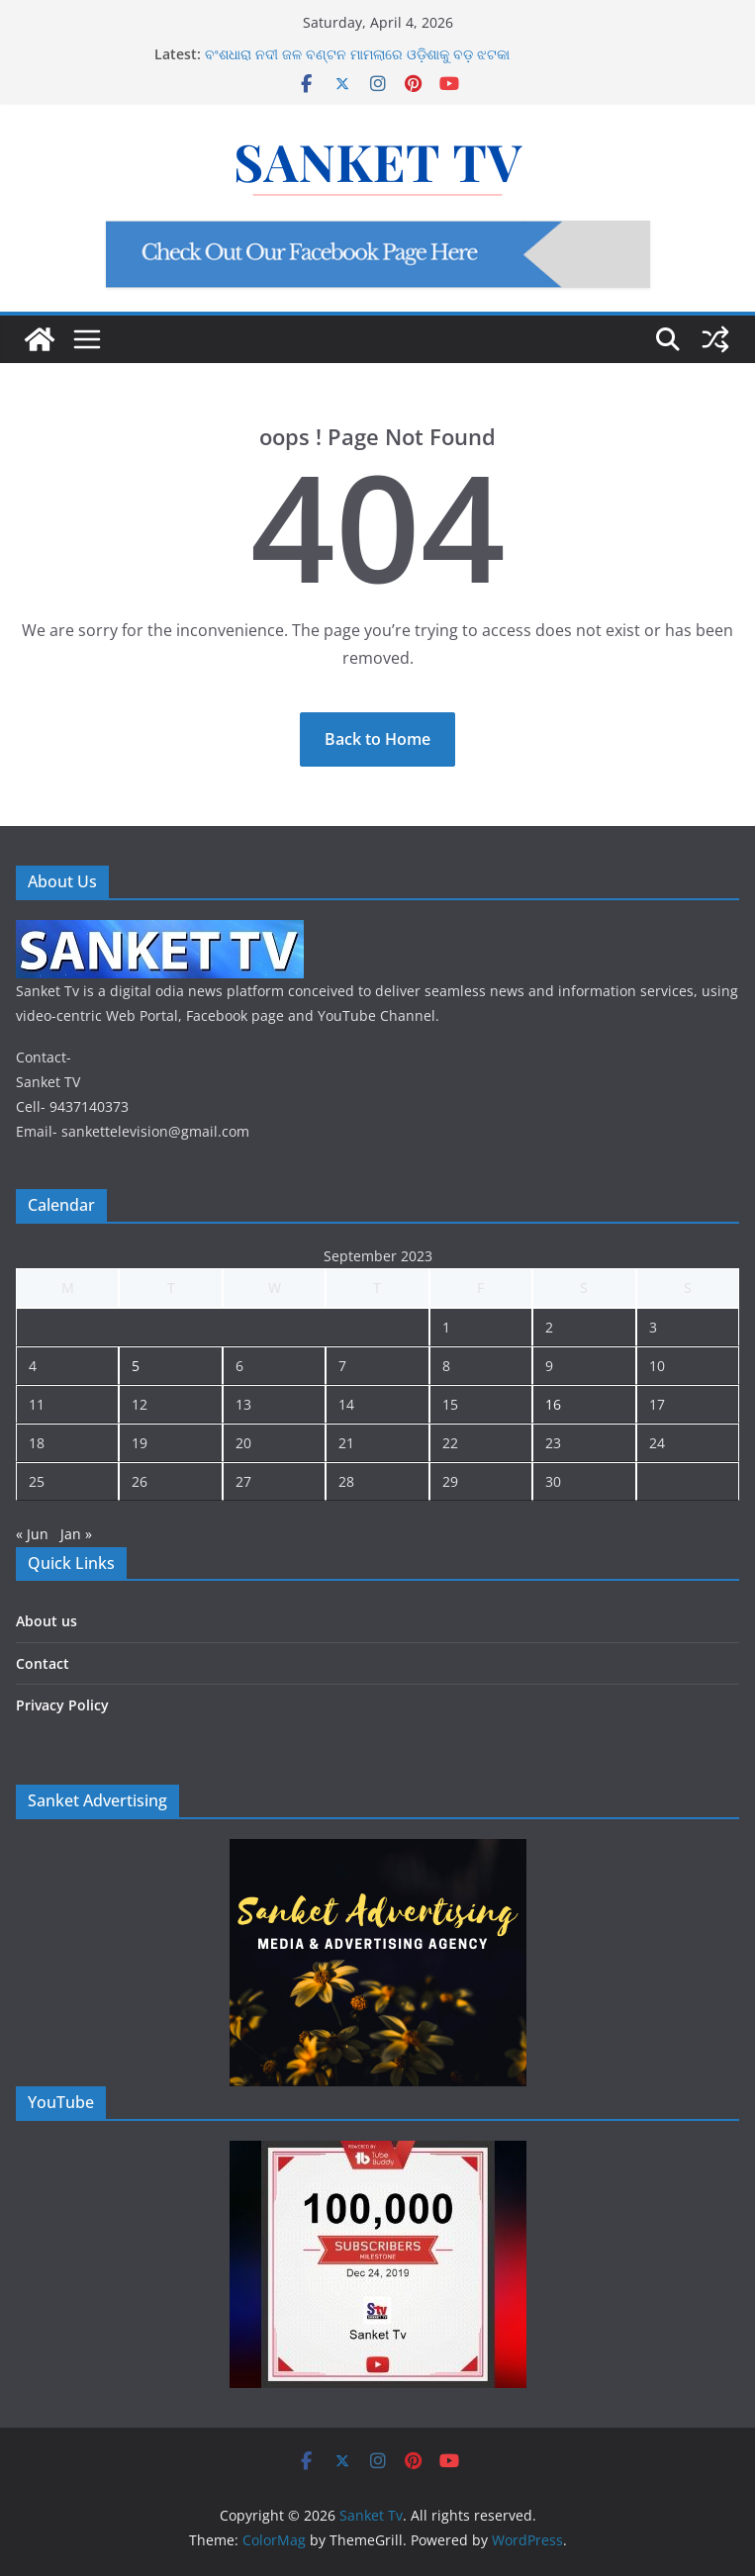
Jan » (76, 1533)
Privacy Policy (62, 1705)
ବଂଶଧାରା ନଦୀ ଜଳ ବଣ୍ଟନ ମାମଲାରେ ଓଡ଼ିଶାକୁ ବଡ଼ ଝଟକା (357, 54)
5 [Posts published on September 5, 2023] (136, 1365)
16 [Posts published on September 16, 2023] (553, 1404)
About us (46, 1620)
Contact (42, 1663)
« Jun (32, 1533)
